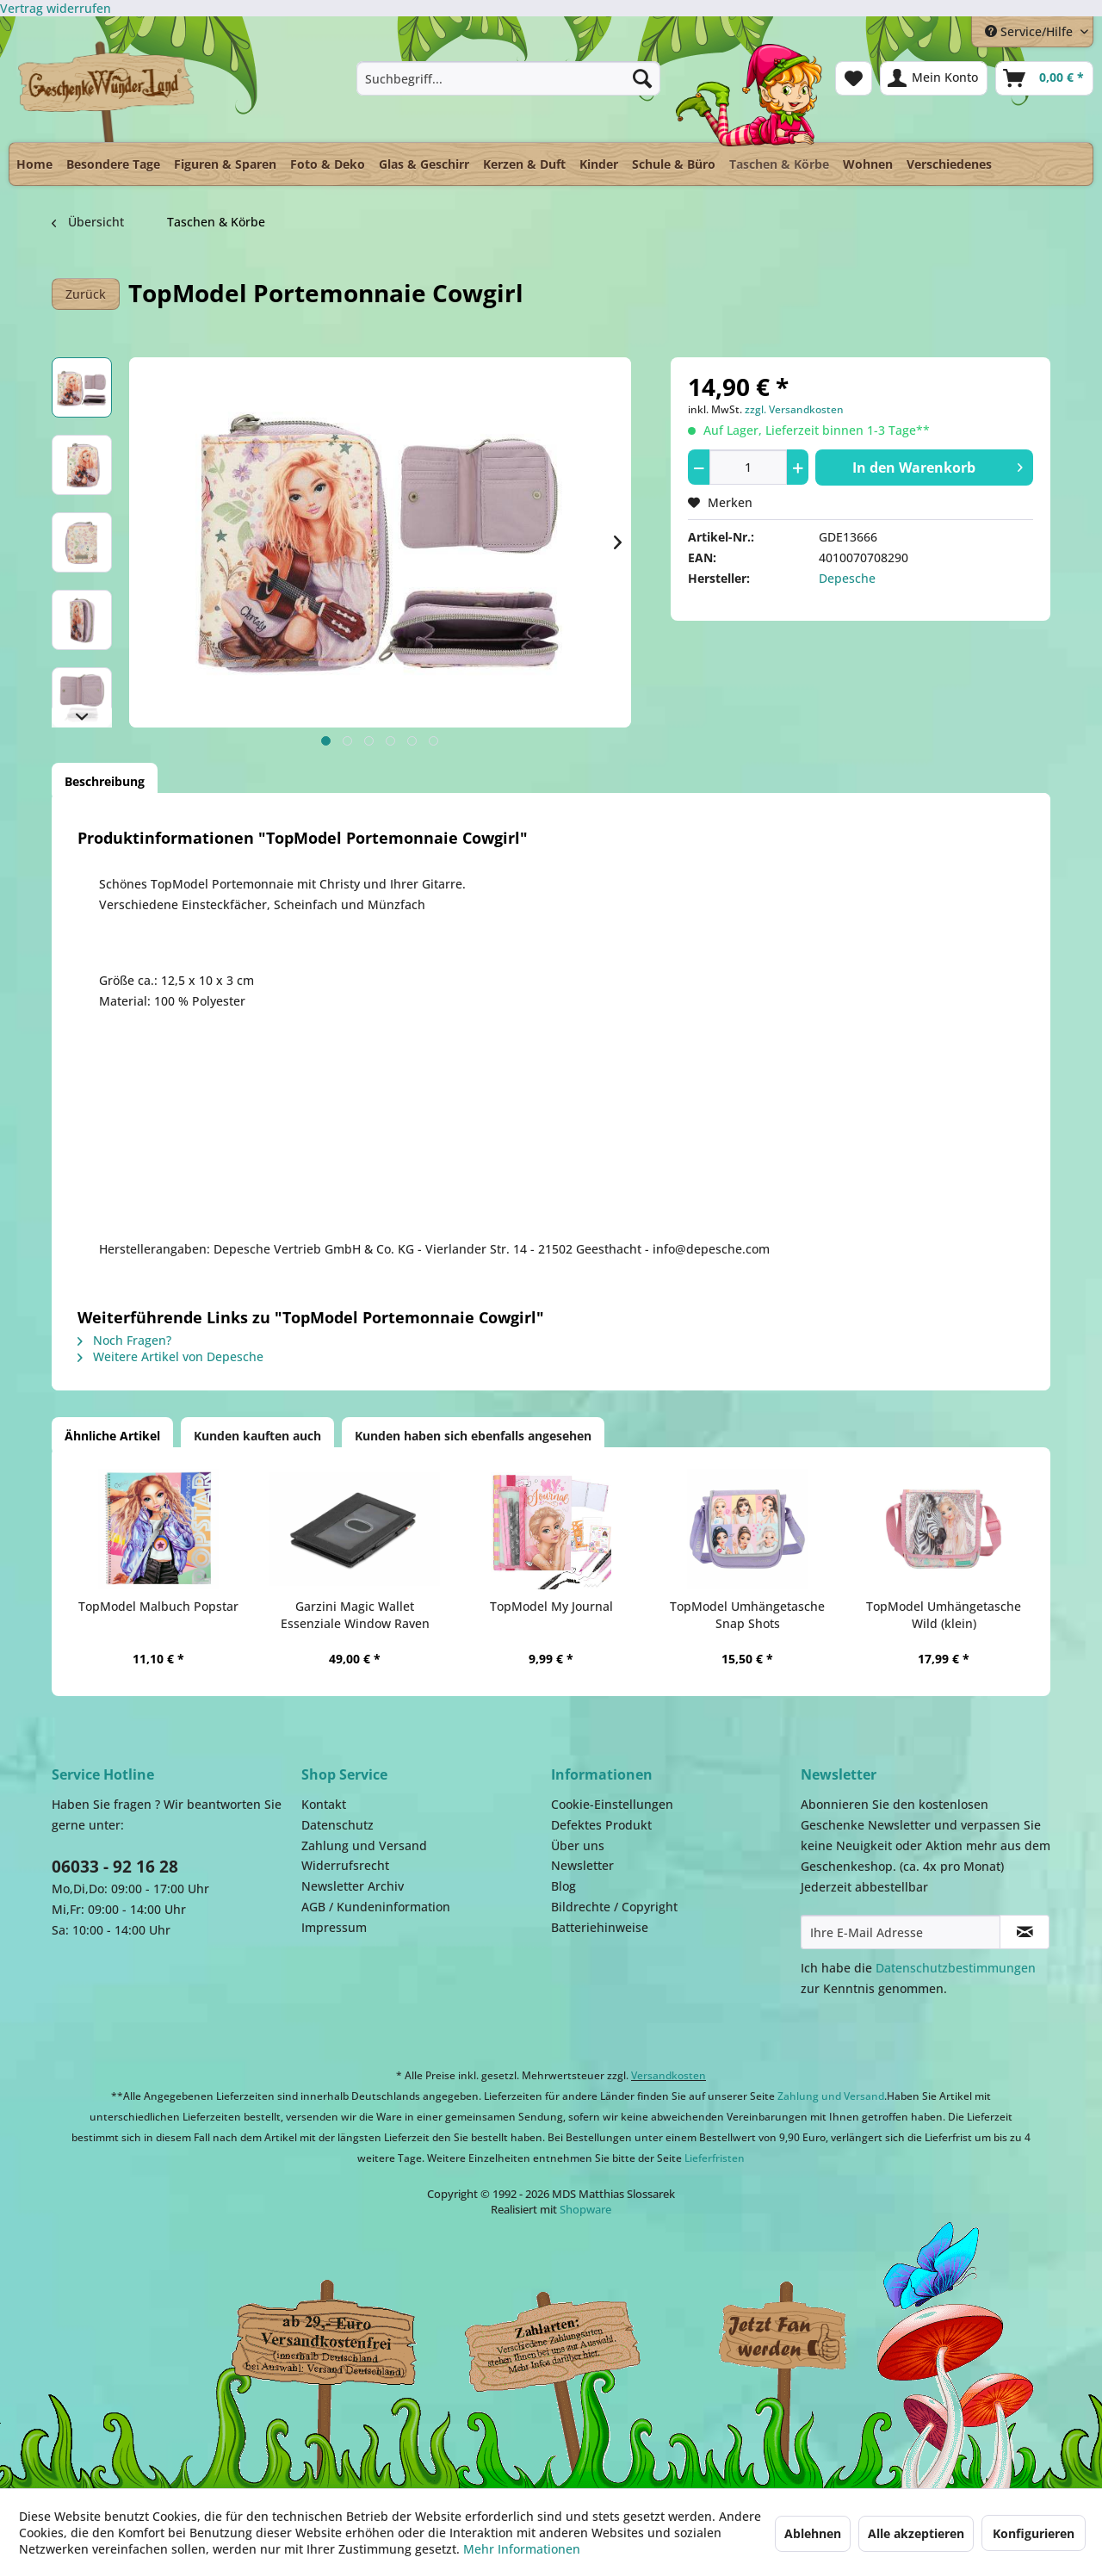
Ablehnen (812, 2533)
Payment (568, 2337)
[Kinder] (599, 164)
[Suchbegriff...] (508, 78)
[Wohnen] (868, 164)
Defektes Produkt (601, 1825)
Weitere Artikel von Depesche (170, 1356)
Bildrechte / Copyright (614, 1906)
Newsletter (582, 1865)
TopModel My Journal (551, 1606)
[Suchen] (642, 78)
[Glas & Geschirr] (424, 164)
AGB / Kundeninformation (375, 1906)
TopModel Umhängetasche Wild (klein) (943, 1615)
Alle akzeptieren (916, 2533)
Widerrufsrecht (345, 1865)
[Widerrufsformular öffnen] (55, 8)
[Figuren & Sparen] (225, 164)
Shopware (585, 2209)
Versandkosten (668, 2075)
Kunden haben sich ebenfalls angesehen (473, 1435)
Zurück (85, 294)
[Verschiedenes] (949, 164)
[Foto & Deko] (327, 164)
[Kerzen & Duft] (524, 164)
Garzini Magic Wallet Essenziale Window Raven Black (355, 1615)
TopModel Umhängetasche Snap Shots (747, 1615)
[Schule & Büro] (673, 164)
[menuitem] (508, 78)
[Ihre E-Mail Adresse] (900, 1932)
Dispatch (323, 2341)
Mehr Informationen (521, 2549)
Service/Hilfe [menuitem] (1030, 31)
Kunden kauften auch (257, 1435)
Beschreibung (105, 781)
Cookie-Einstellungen (612, 1804)
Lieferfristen (714, 2158)
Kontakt (323, 1804)
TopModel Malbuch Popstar (158, 1606)
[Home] (34, 164)
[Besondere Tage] (113, 164)
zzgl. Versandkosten (794, 409)
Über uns (577, 1845)
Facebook (783, 2337)
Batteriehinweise (599, 1927)
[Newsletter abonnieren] (1024, 1932)
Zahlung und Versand (364, 1845)
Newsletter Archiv (352, 1886)
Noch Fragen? (124, 1340)
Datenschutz (337, 1825)
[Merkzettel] (853, 78)
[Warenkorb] (1044, 78)
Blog (563, 1886)
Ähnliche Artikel (112, 1435)
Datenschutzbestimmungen (956, 1968)
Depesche (847, 578)
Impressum (334, 1927)
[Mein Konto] (933, 78)
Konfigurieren (1033, 2533)
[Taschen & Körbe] (779, 159)
